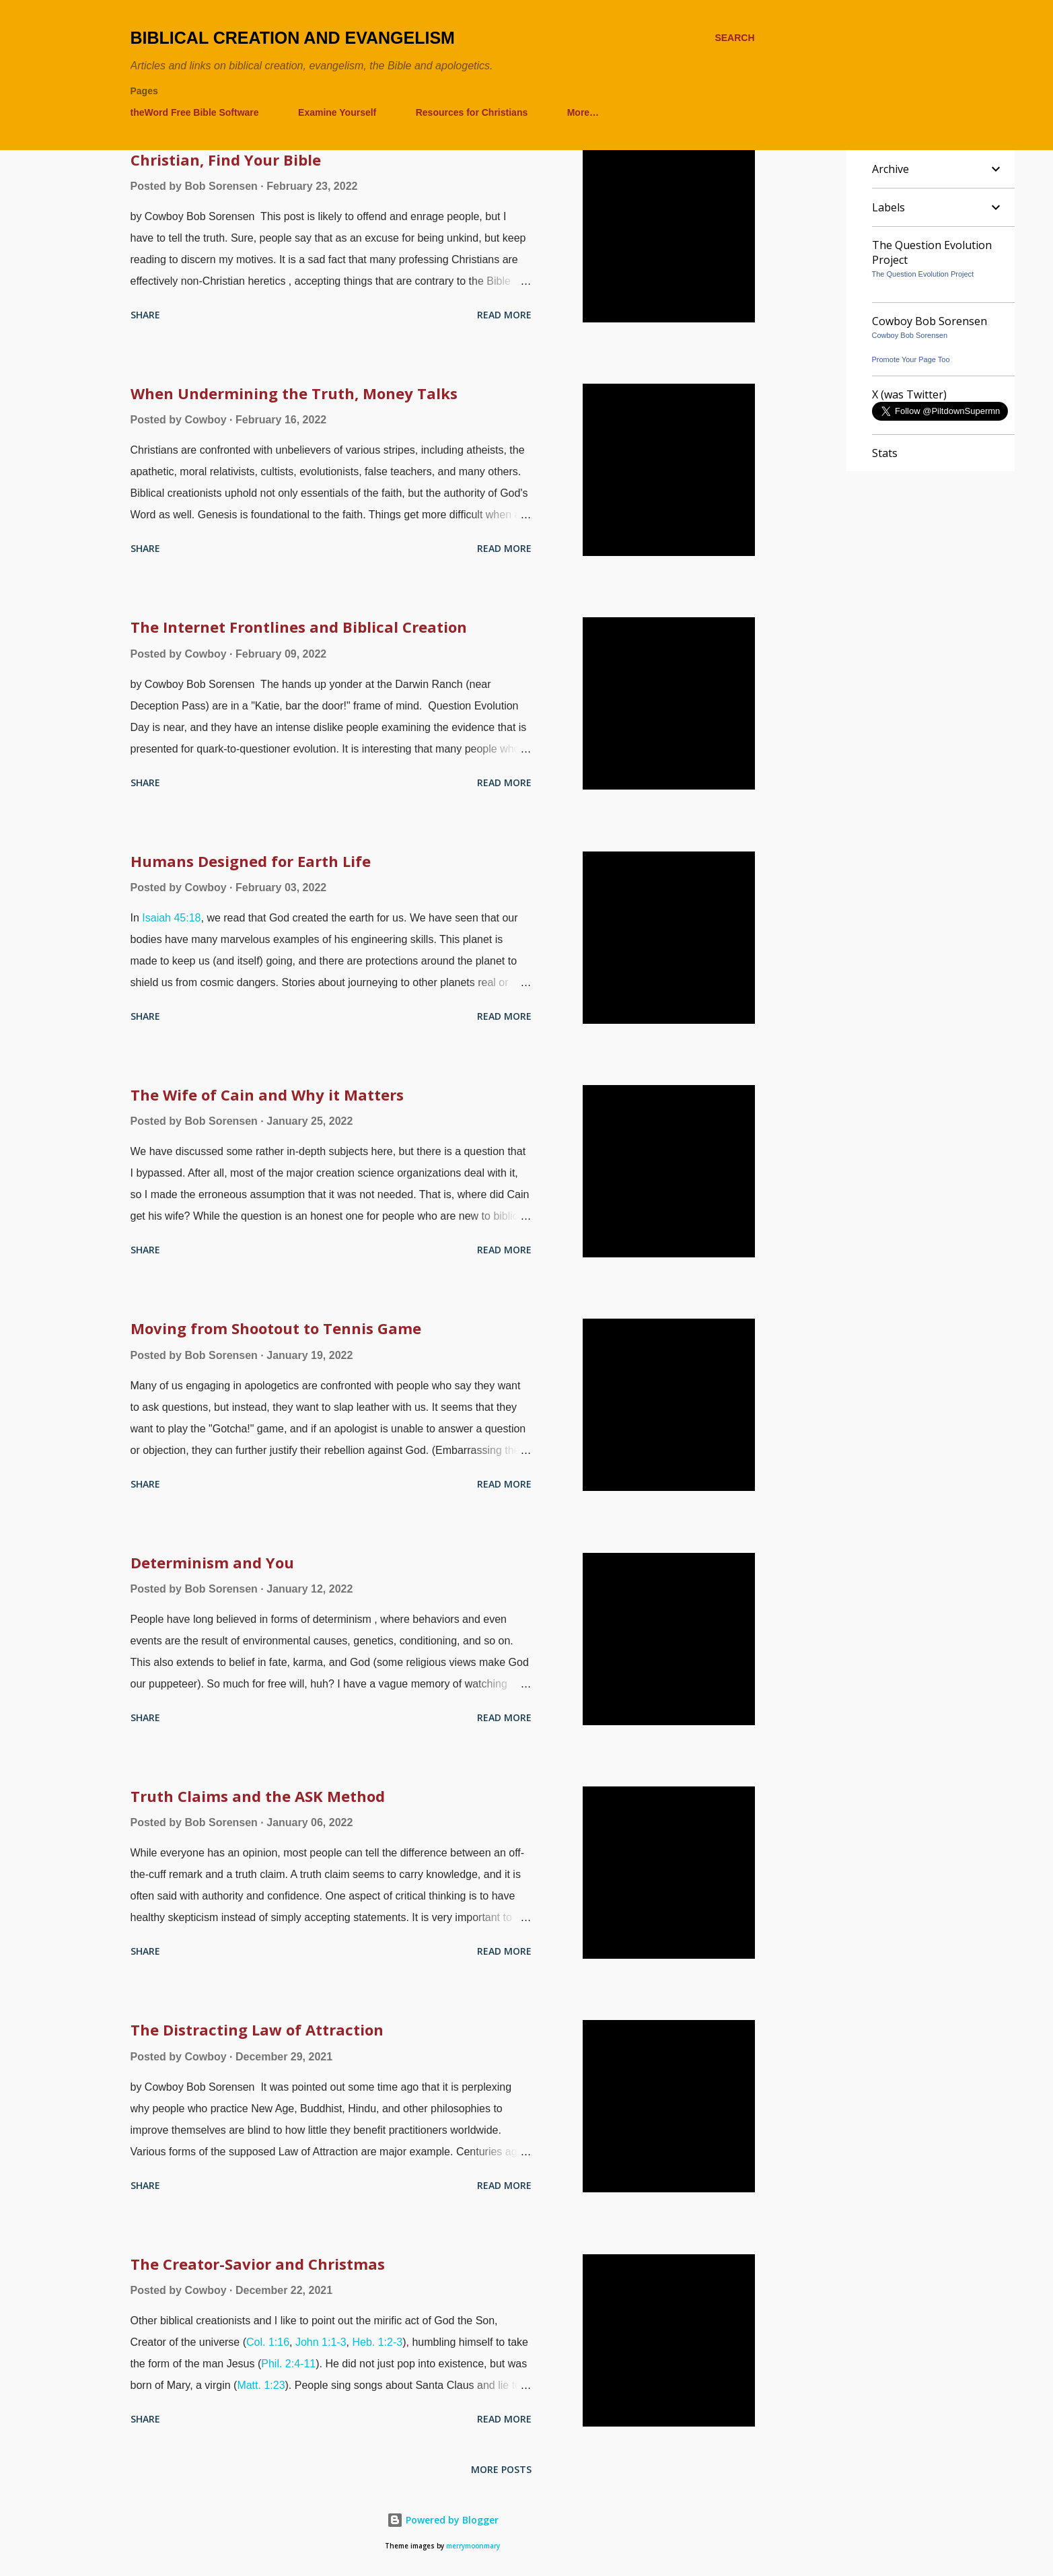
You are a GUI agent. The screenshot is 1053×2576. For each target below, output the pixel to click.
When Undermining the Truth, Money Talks (294, 393)
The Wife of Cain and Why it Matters (267, 1094)
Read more (504, 314)
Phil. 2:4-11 (288, 2363)
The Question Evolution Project (923, 274)
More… (583, 112)
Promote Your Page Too (911, 359)
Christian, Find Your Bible (226, 159)
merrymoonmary (473, 2546)
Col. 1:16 (267, 2342)
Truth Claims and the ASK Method (258, 1796)
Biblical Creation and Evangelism (293, 37)
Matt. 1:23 (261, 2385)
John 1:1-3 (321, 2342)
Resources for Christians (472, 112)
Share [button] (145, 314)
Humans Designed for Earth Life (251, 861)
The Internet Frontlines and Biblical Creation (299, 627)
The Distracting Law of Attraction (257, 2029)
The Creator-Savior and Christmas (258, 2264)
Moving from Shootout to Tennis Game (276, 1328)
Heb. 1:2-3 (377, 2342)
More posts (501, 2469)
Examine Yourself (337, 112)
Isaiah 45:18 (171, 918)
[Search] (734, 38)
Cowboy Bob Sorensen (910, 335)
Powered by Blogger (443, 2519)
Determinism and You (212, 1562)
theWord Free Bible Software (195, 112)
